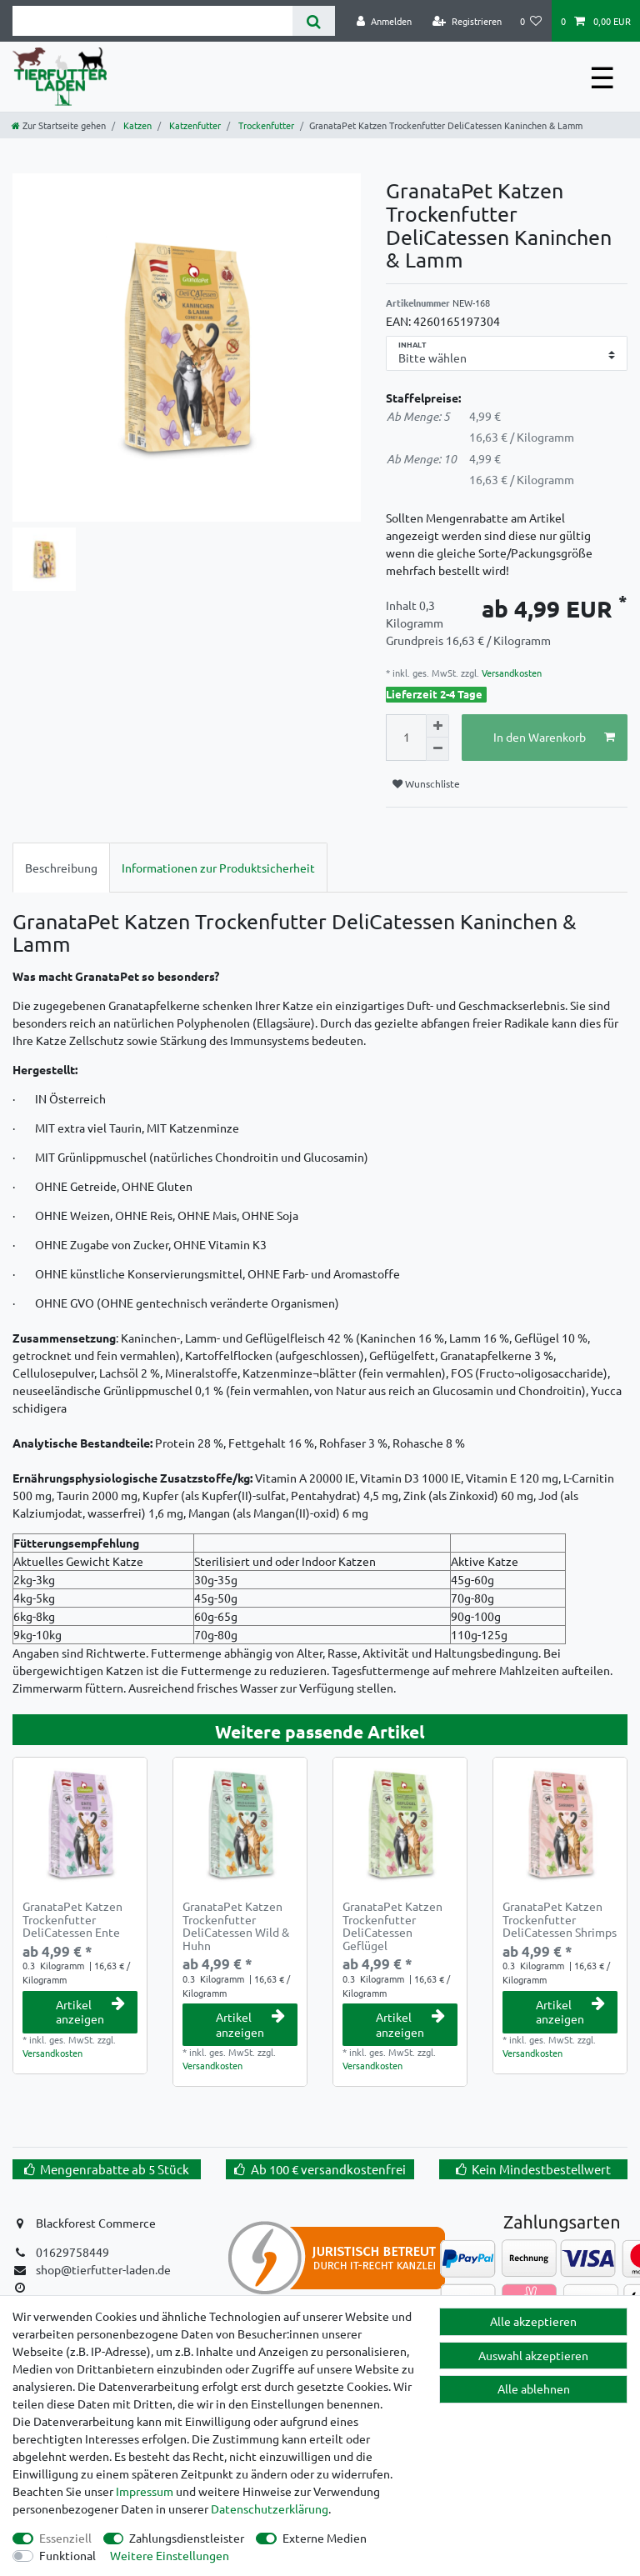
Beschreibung (61, 867)
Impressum (144, 2490)
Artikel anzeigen (90, 2012)
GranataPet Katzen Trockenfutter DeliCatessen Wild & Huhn (235, 1926)
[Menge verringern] (437, 749)
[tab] (61, 867)
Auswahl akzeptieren (533, 2355)
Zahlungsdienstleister (186, 2537)
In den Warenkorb (554, 737)
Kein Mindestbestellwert (541, 2169)
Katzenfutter (194, 125)
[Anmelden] (384, 21)
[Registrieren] (467, 21)
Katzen (136, 125)
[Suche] (313, 21)
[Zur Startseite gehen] (59, 125)
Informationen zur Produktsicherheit (218, 867)
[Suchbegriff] (152, 21)
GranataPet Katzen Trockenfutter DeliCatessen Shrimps (559, 1919)
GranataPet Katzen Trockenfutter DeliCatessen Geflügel (392, 1926)
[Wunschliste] (531, 21)
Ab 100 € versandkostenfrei (328, 2169)
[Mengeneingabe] (406, 737)
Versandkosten (510, 672)
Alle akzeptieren (533, 2320)
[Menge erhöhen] (437, 726)
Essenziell (65, 2537)
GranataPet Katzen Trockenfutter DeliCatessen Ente (72, 1919)
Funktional (67, 2555)
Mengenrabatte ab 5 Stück (114, 2169)
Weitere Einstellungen (169, 2555)
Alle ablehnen (534, 2388)
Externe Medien (324, 2537)
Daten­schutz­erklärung (269, 2508)
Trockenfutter (265, 125)
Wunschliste (426, 783)
